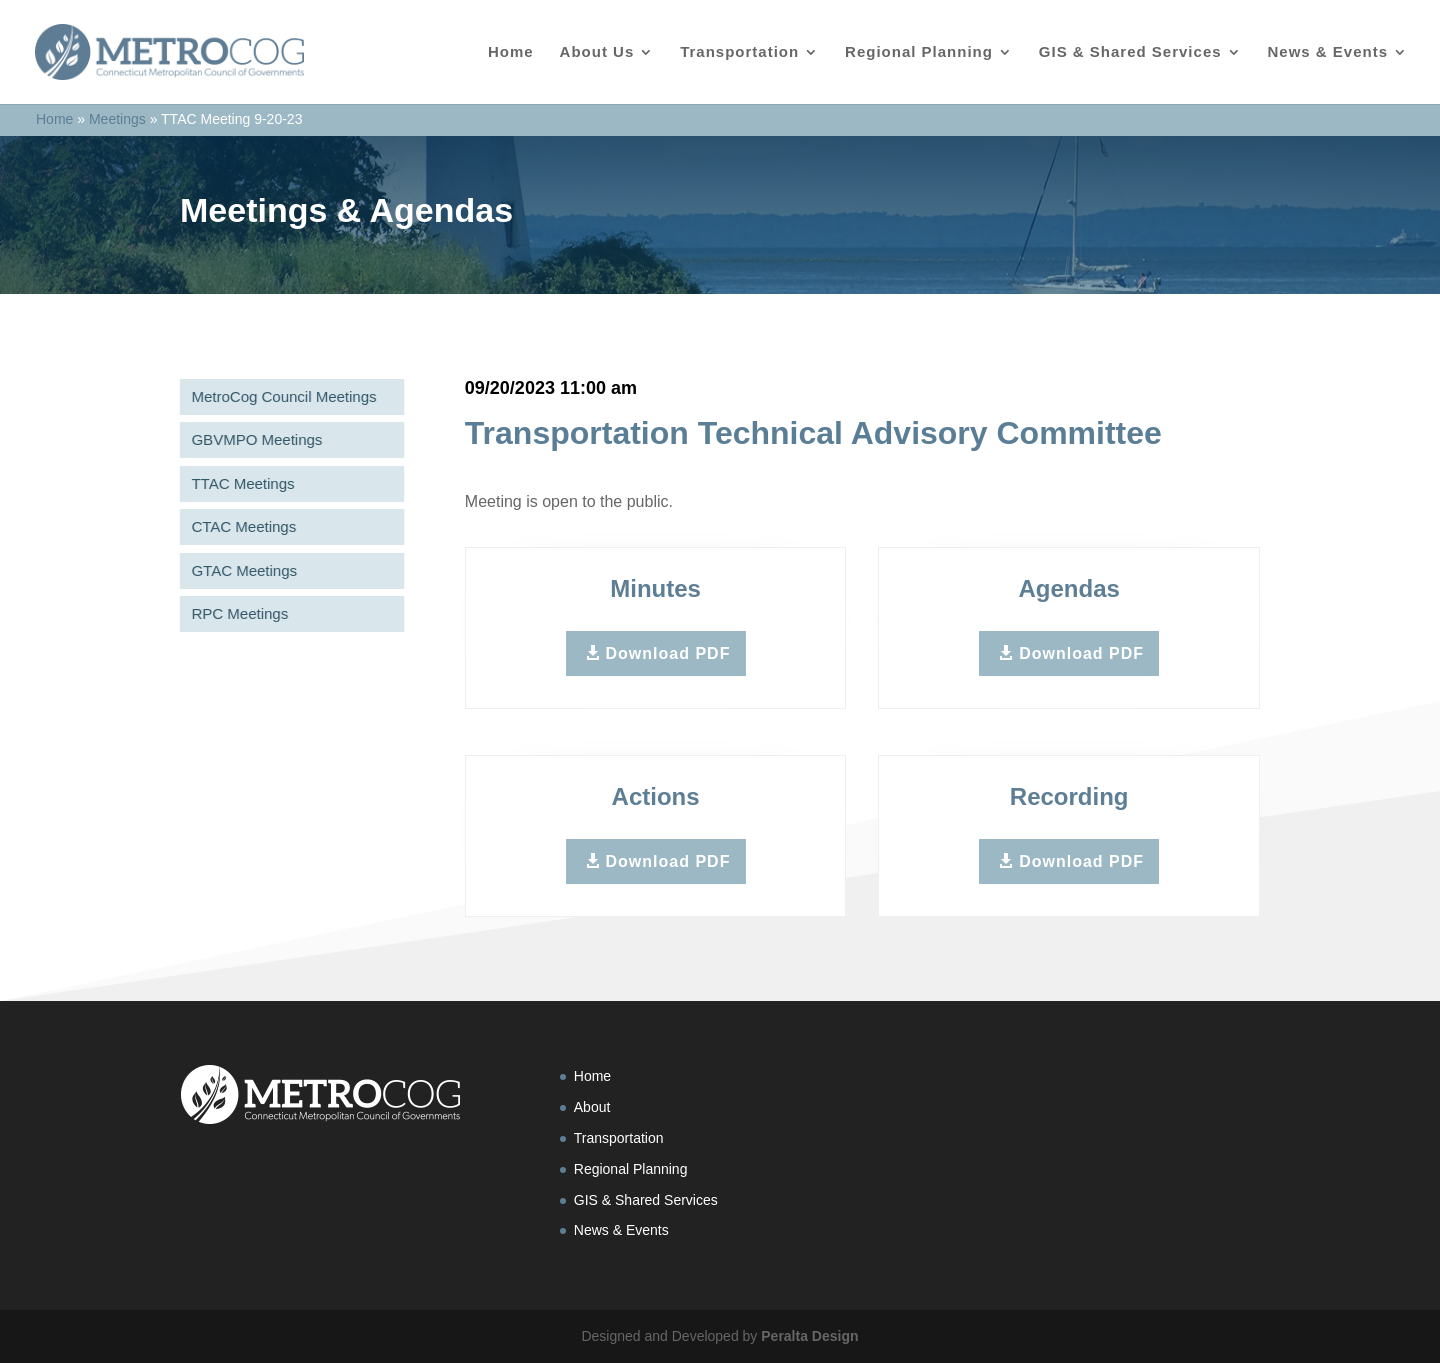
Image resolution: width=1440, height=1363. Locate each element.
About (592, 1107)
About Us (597, 52)
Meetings (117, 119)
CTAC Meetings (238, 526)
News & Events (1327, 52)
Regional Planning (919, 52)
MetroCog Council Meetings (278, 396)
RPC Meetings (234, 613)
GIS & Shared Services (1130, 52)
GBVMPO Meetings (251, 439)
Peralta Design (809, 1336)
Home (511, 52)
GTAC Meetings (239, 570)
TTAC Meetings (237, 483)
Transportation (739, 52)
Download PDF (668, 653)
